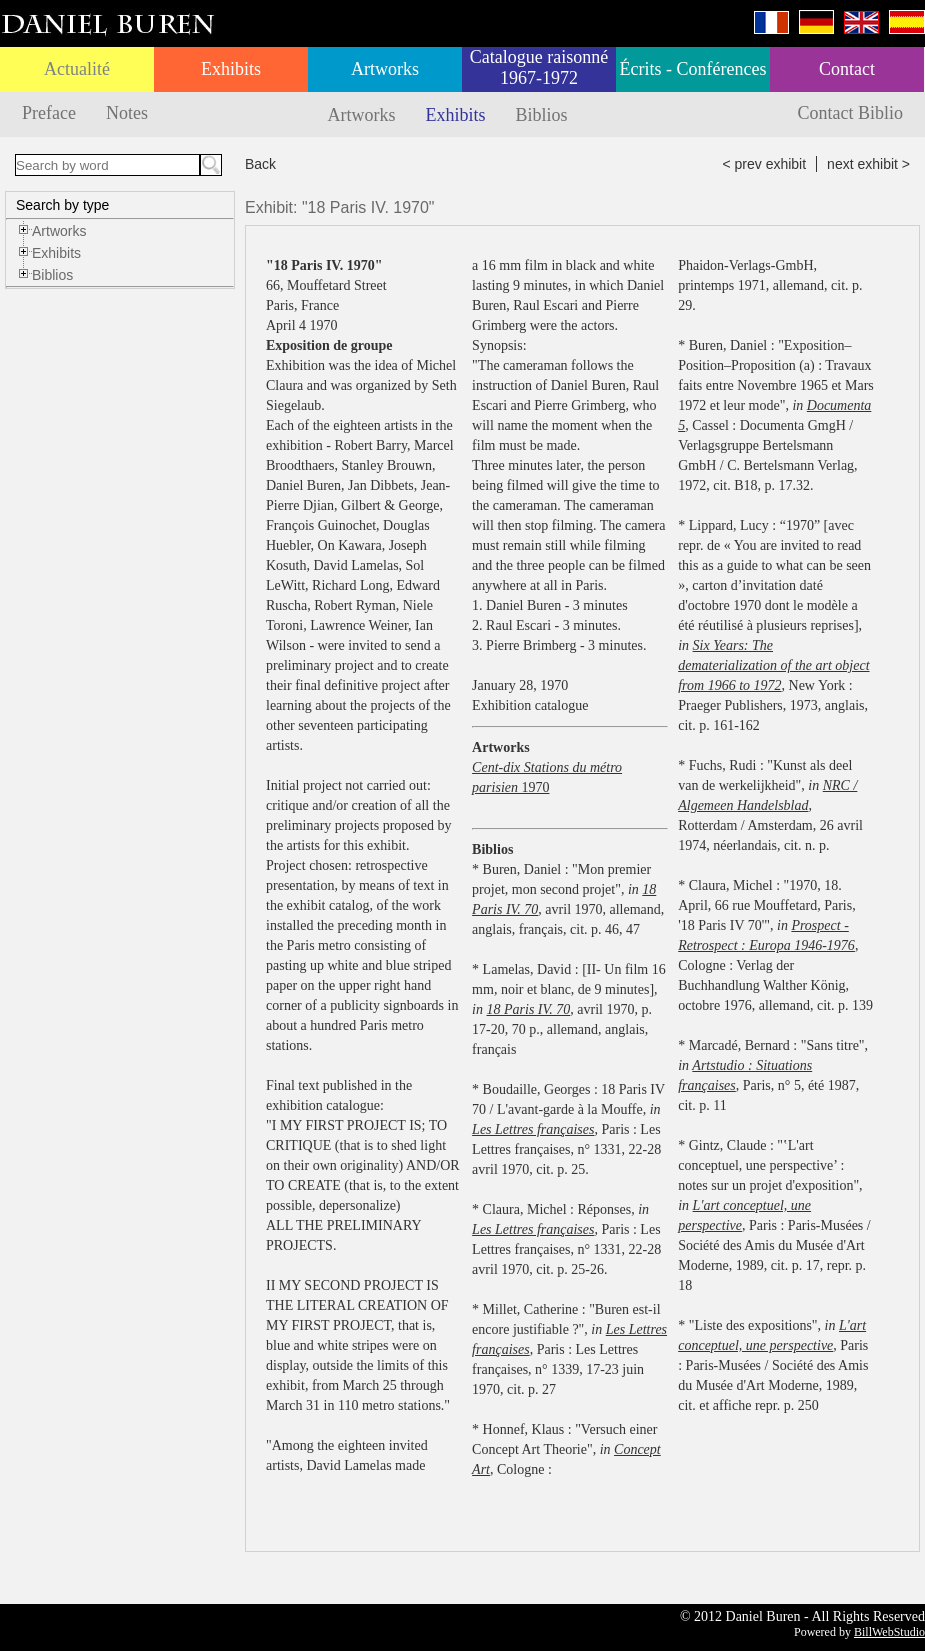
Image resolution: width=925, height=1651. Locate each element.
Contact (847, 69)
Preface (49, 113)
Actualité (77, 69)
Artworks (385, 69)
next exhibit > (868, 164)
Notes (127, 113)
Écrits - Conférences (693, 69)
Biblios (542, 115)
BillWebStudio (889, 1632)
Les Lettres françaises (533, 1129)
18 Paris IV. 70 (529, 1009)
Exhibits (231, 69)
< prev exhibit (764, 164)
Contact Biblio (851, 113)
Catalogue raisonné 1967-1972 (539, 67)
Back (260, 164)
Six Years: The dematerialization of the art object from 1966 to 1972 (773, 665)
